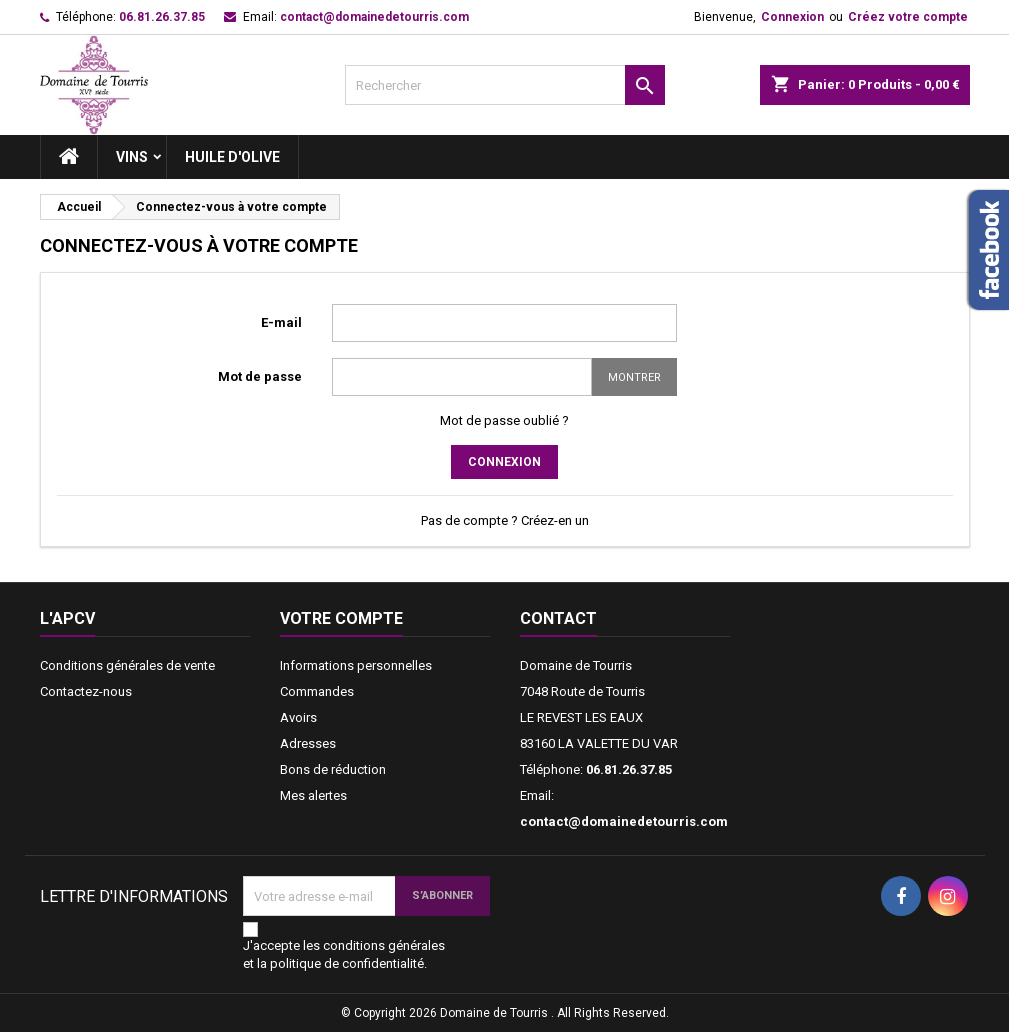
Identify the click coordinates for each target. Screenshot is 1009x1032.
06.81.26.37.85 (162, 17)
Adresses (308, 743)
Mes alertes (313, 795)
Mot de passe (260, 376)
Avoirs (298, 717)
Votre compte (341, 618)
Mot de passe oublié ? (504, 420)
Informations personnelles (356, 665)
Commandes (317, 691)
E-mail (281, 322)
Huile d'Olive (232, 157)
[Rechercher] (505, 85)
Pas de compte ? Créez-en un (505, 520)
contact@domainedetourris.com (374, 17)
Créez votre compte (908, 17)
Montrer (634, 377)
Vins (132, 157)
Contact (558, 618)
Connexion (792, 17)
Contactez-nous (86, 691)
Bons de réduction (333, 769)
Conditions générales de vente (127, 665)
